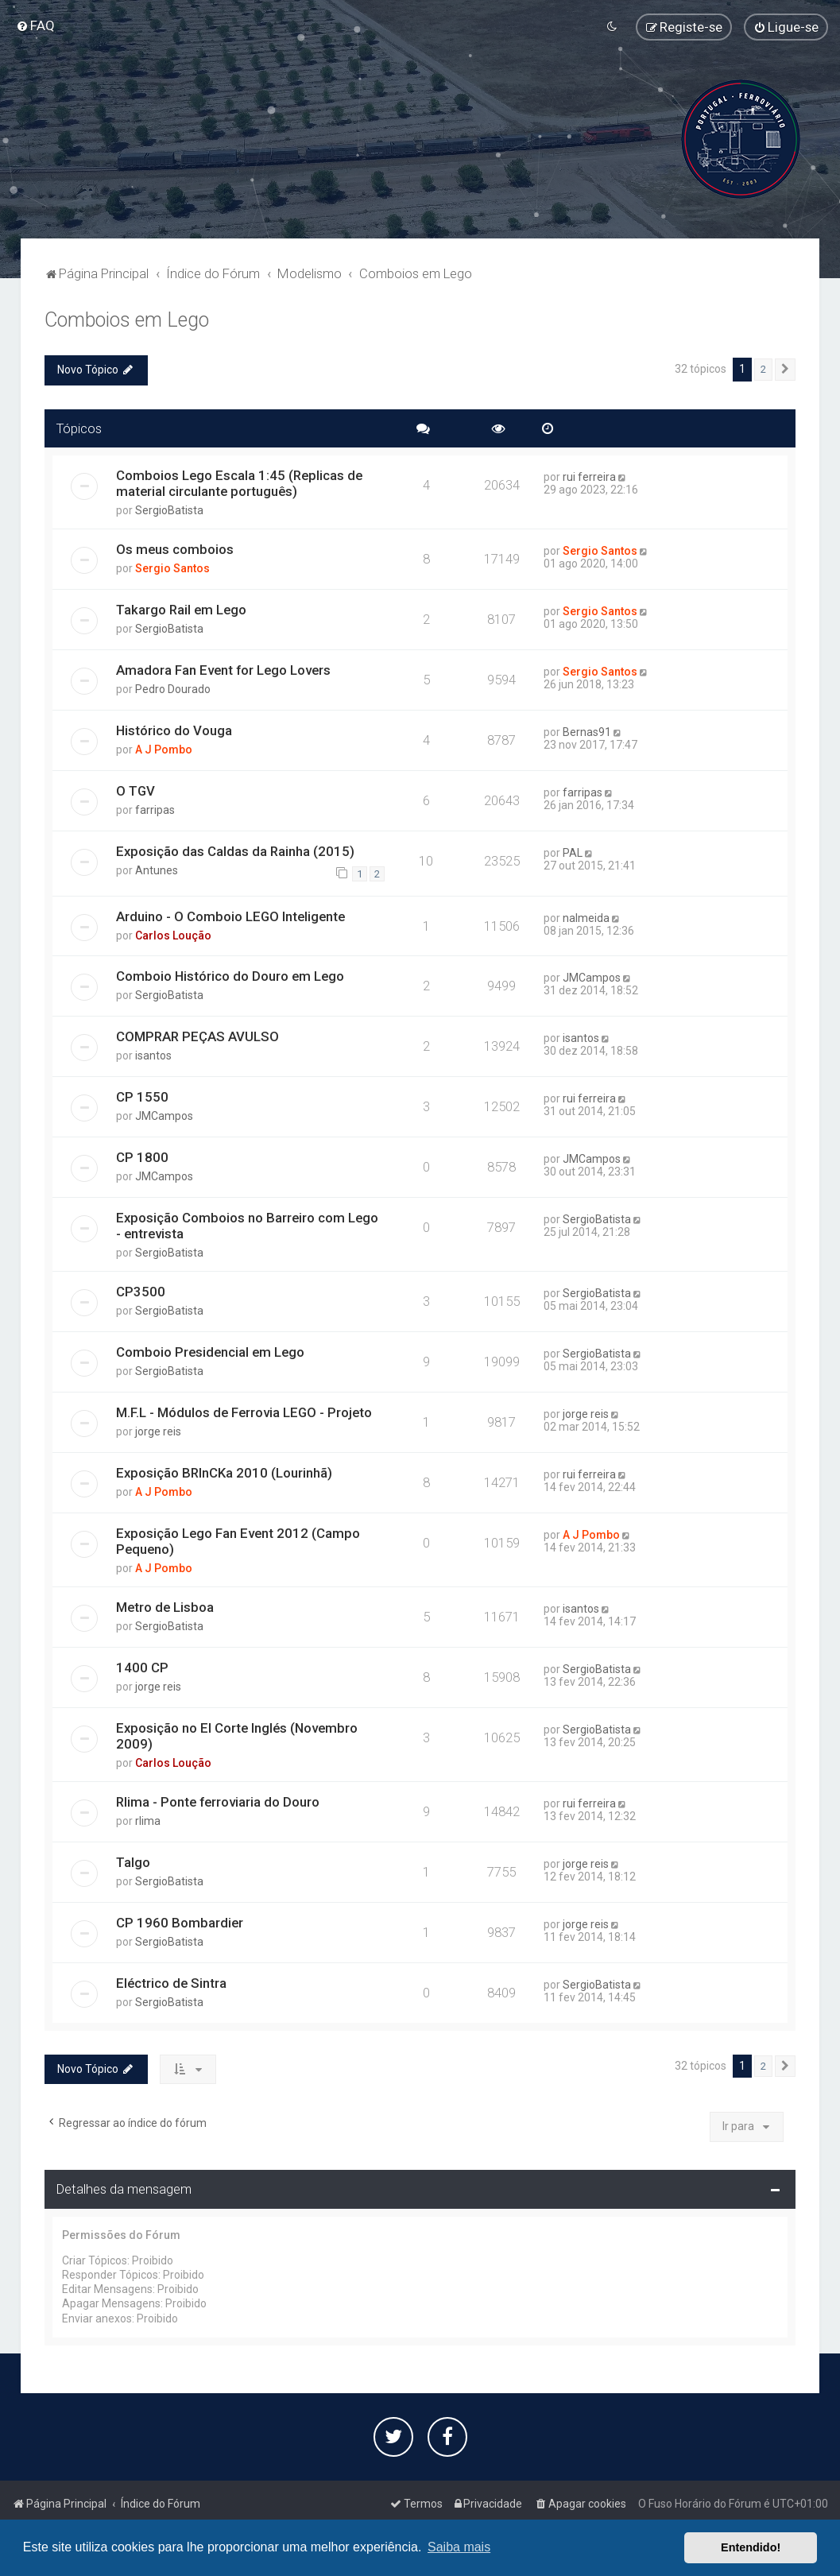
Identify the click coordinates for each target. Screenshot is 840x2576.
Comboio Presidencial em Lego (210, 1352)
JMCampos (592, 977)
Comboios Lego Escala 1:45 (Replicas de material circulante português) (239, 483)
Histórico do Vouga (174, 730)
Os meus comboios (175, 549)
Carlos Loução (173, 934)
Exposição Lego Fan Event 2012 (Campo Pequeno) (238, 1541)
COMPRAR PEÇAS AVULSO (197, 1036)
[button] (785, 369)
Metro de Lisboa (165, 1607)
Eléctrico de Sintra (171, 1982)
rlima (148, 1821)
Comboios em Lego (127, 319)
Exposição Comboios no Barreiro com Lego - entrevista (247, 1226)
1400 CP (142, 1667)
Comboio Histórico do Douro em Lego (230, 976)
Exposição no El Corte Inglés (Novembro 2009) (237, 1736)
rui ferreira (589, 477)
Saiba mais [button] (459, 2547)
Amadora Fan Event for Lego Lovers (223, 670)
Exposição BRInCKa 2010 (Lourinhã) (224, 1473)
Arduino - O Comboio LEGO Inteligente (230, 916)
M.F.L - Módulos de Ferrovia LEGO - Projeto (244, 1412)
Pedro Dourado (173, 689)
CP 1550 (142, 1097)
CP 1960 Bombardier (179, 1923)
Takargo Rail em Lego (181, 610)
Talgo (133, 1862)
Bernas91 (587, 732)
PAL (573, 852)
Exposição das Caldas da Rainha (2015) (235, 851)
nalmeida (586, 917)
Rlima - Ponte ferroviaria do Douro (217, 1802)
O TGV (135, 791)
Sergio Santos (172, 568)
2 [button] (763, 369)
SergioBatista (169, 510)
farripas (155, 810)
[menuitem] (35, 25)
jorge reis (158, 1431)
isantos (153, 1055)
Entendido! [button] (750, 2547)
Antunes (156, 870)
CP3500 (140, 1292)
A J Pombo (163, 749)
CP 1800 (142, 1157)
